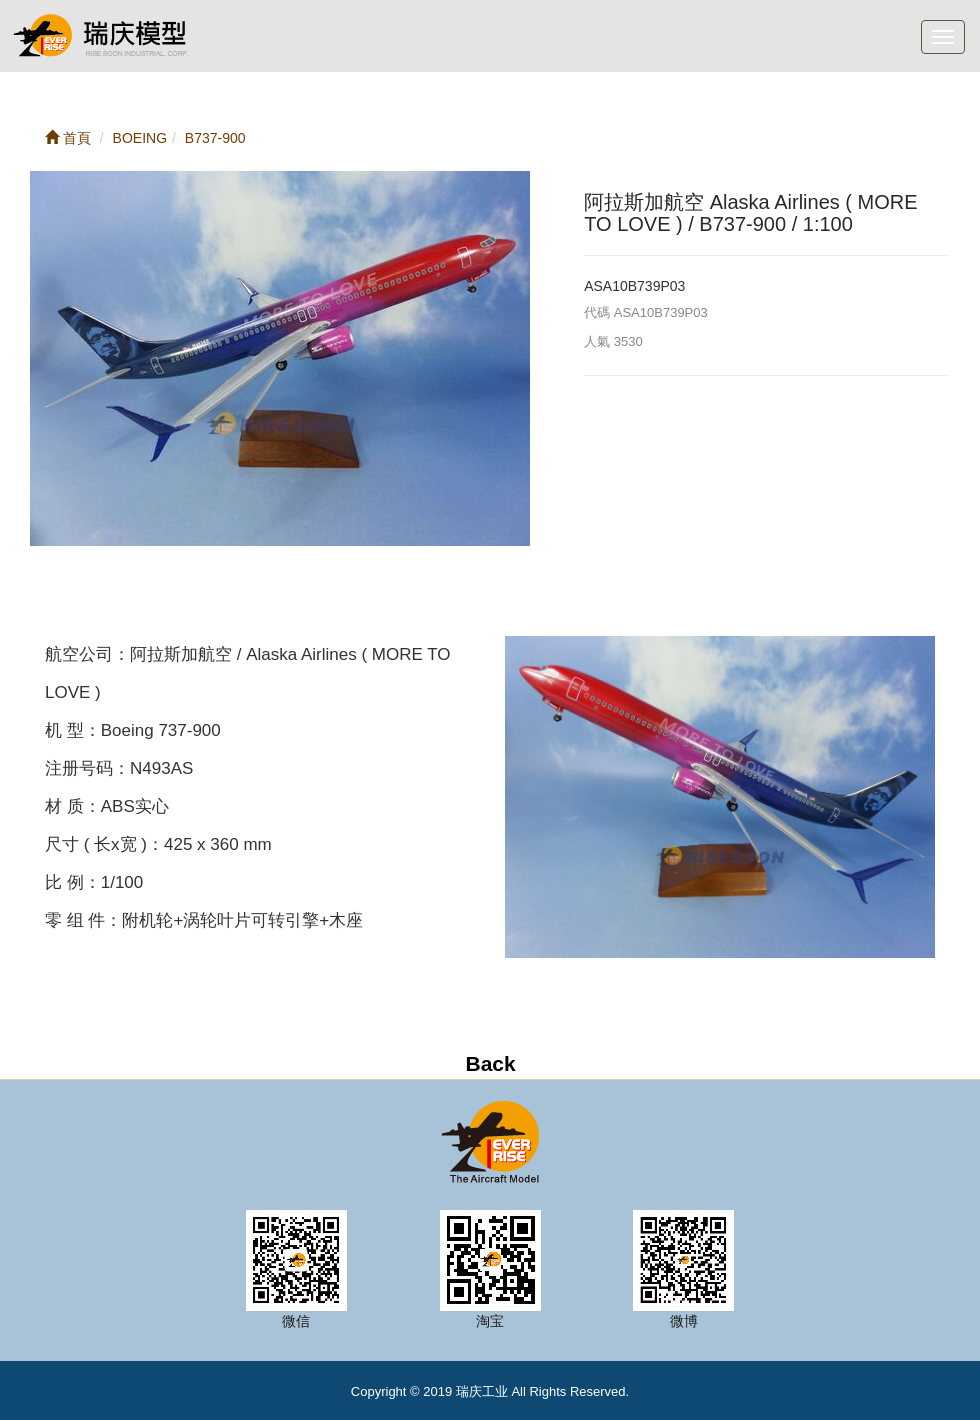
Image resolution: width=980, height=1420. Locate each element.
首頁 (68, 138)
